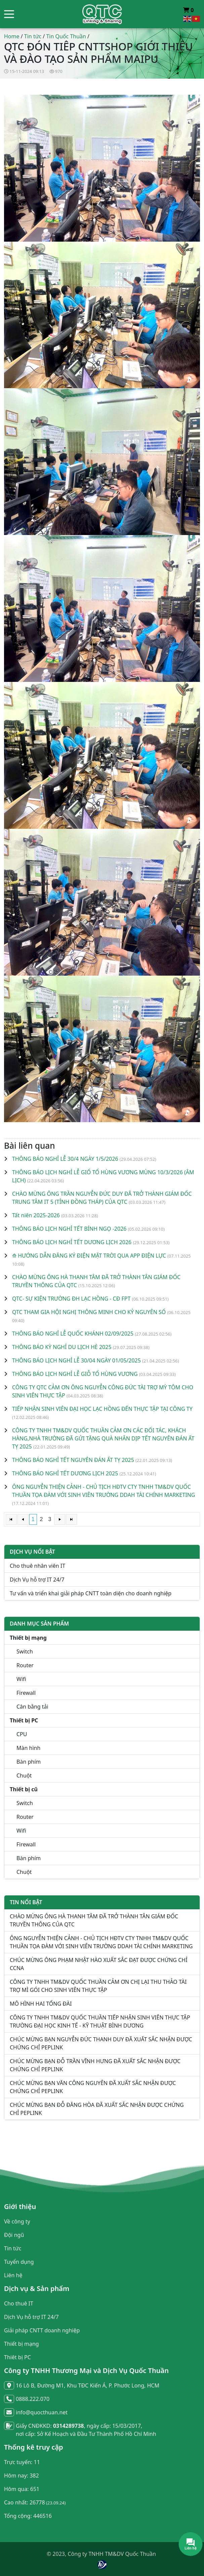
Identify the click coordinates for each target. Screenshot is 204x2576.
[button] (9, 14)
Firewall (26, 1692)
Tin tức (32, 36)
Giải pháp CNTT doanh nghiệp (42, 2330)
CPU (21, 1734)
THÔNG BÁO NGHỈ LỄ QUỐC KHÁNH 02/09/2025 (72, 1333)
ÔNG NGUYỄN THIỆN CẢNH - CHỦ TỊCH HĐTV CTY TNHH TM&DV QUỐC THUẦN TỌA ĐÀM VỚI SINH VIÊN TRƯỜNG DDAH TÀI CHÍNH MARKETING (101, 1942)
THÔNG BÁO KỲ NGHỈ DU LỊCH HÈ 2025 (62, 1347)
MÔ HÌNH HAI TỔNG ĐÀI (41, 2003)
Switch (24, 1651)
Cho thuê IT (18, 2303)
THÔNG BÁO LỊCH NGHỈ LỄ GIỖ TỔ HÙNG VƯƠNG (75, 1374)
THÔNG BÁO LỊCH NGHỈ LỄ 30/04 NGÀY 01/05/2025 (76, 1360)
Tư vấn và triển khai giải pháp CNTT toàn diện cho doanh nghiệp (90, 1593)
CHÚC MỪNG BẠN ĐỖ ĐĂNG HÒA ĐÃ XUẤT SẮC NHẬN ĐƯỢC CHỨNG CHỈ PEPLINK (97, 2109)
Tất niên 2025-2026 (36, 1215)
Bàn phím (28, 1761)
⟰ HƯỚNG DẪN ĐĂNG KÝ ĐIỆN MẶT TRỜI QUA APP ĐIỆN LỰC (89, 1255)
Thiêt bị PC (17, 2357)
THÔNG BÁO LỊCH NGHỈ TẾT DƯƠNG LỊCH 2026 (71, 1242)
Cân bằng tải (32, 1706)
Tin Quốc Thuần (66, 36)
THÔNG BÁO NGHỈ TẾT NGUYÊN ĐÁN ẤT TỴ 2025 (73, 1460)
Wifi (21, 1679)
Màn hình (28, 1748)
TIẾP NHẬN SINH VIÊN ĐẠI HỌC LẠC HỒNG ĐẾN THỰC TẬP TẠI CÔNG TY (102, 1409)
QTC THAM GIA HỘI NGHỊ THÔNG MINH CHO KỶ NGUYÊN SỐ (89, 1312)
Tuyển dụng (19, 2261)
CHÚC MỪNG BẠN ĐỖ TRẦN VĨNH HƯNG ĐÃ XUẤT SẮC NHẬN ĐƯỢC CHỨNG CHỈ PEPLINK (95, 2065)
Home (11, 36)
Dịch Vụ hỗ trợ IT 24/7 (37, 1579)
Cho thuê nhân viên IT (37, 1565)
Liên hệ (13, 2275)
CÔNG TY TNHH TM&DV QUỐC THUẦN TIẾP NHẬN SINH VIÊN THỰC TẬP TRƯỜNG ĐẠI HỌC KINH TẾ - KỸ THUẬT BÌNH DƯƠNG (100, 2021)
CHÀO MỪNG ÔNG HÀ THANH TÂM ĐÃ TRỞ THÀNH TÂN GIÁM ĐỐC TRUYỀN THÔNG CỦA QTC (94, 1920)
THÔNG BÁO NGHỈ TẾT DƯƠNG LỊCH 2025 (65, 1473)
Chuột (24, 1775)
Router (25, 1665)
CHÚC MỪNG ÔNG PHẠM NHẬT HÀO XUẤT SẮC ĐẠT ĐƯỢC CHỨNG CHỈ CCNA (99, 1964)
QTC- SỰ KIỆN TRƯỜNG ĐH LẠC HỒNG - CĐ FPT (71, 1298)
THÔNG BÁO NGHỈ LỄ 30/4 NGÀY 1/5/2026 (65, 1158)
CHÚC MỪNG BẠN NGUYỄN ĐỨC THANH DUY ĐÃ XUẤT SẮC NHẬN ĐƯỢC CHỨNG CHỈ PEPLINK (101, 2043)
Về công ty (17, 2221)
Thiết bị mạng (21, 2343)
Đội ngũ (14, 2235)
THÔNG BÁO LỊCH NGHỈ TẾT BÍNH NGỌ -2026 (69, 1228)
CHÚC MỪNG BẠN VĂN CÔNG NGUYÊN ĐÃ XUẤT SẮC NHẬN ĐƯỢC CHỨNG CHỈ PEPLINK (93, 2087)
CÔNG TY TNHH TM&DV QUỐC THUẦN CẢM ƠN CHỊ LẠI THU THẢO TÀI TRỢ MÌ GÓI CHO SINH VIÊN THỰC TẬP (98, 1986)
